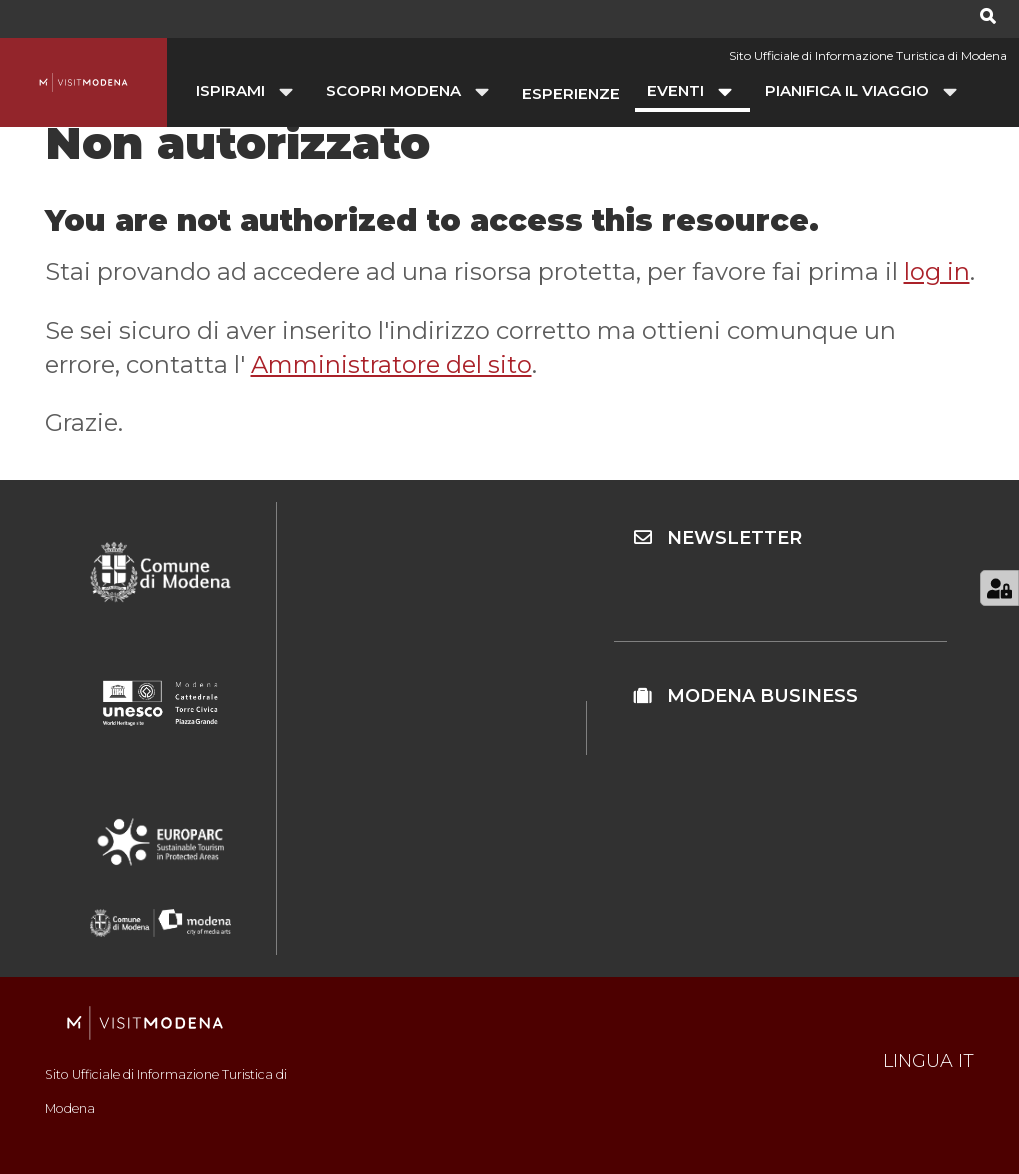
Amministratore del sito (391, 364)
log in (937, 271)
